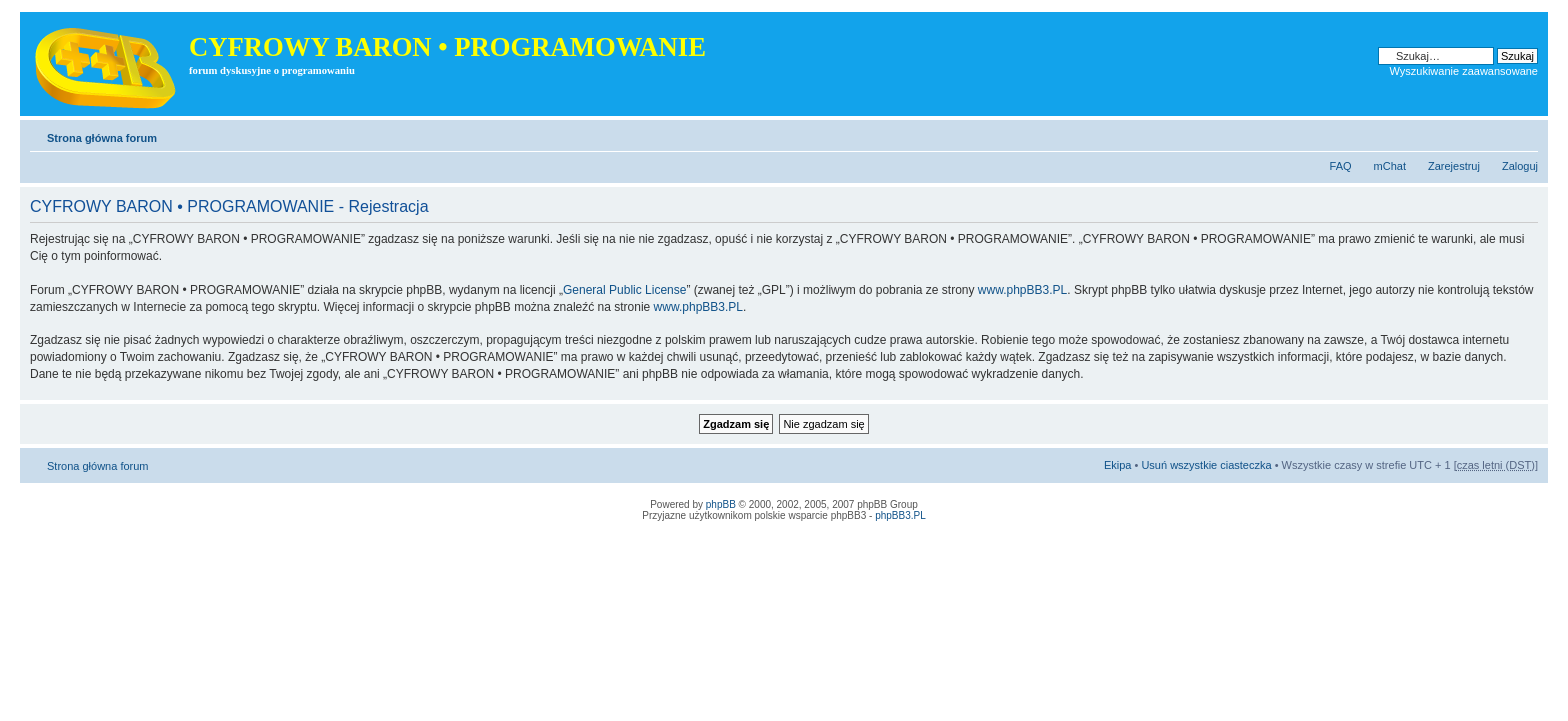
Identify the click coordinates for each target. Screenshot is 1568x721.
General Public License (624, 290)
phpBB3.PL (900, 515)
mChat (1390, 166)
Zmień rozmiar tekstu (1523, 134)
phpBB (721, 504)
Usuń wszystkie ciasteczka (1206, 465)
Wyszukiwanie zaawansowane (1464, 71)
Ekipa (1118, 465)
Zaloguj (1520, 166)
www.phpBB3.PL (1022, 290)
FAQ (1341, 166)
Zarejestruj (1454, 166)
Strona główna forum (102, 138)
